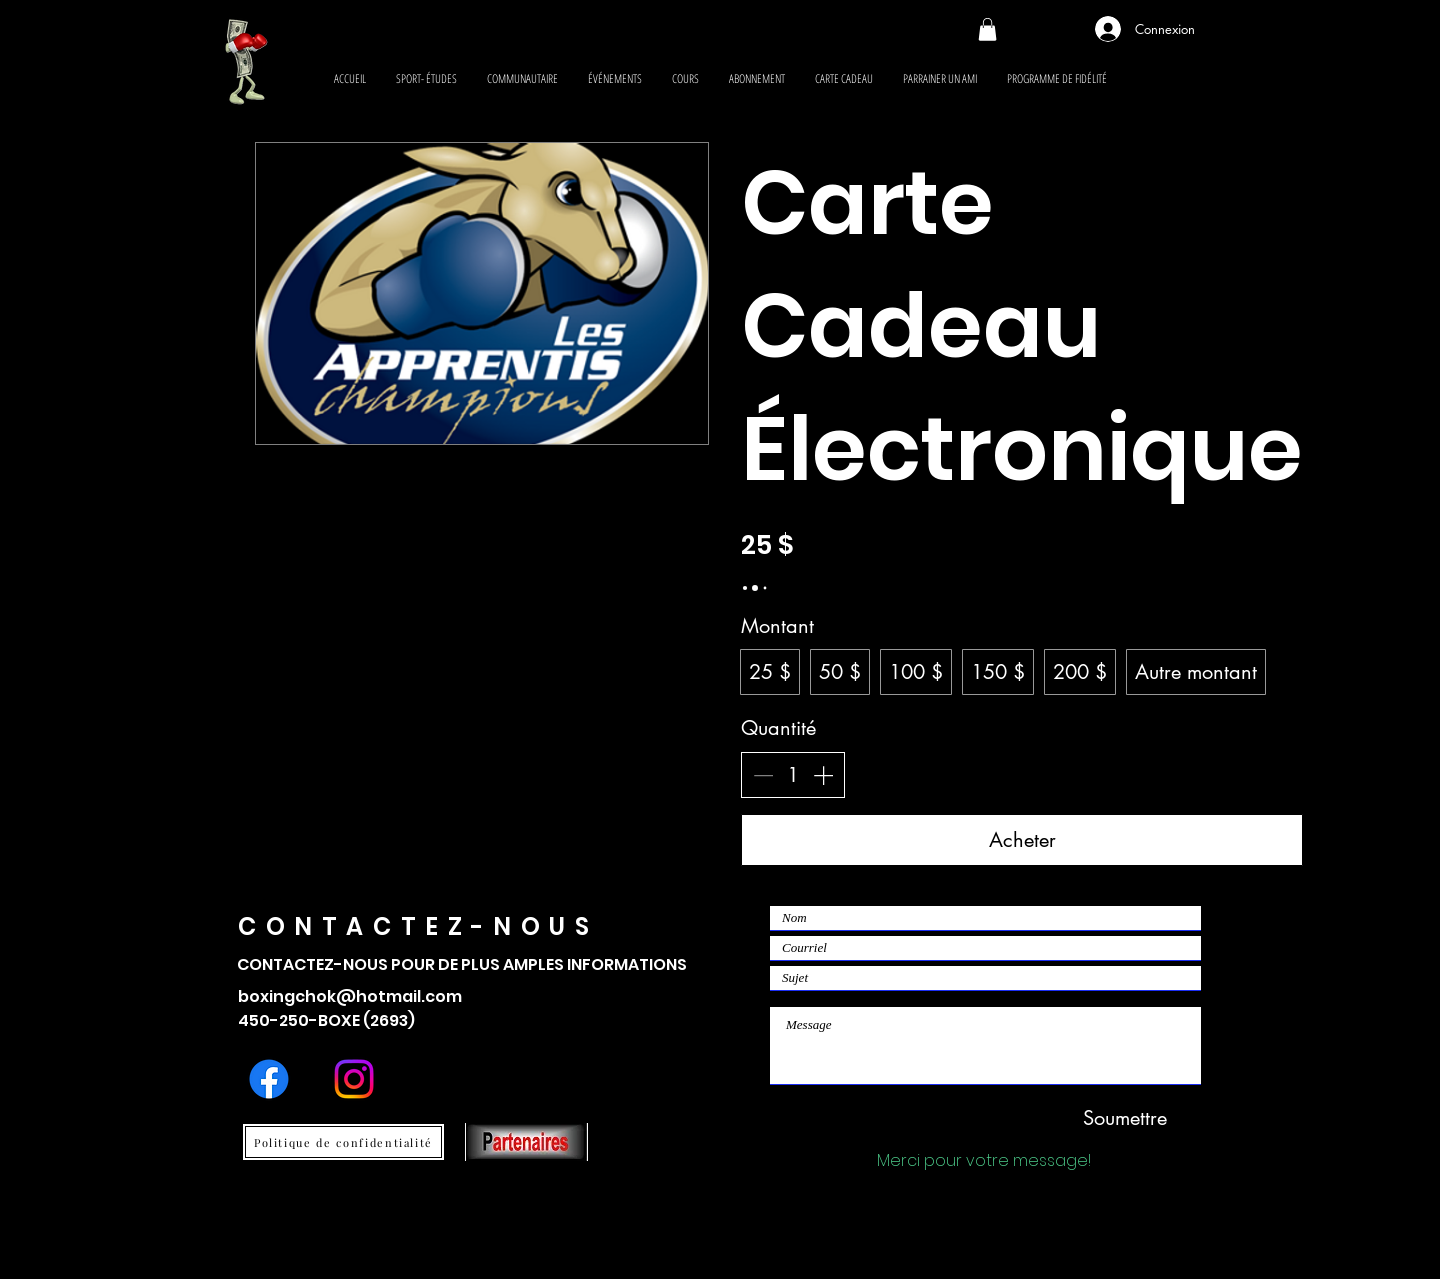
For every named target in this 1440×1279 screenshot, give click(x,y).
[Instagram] (354, 1079)
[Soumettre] (1125, 1118)
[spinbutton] (793, 775)
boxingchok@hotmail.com (350, 996)
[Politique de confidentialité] (343, 1142)
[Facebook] (269, 1079)
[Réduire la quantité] (763, 775)
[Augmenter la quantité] (823, 775)
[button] (987, 29)
